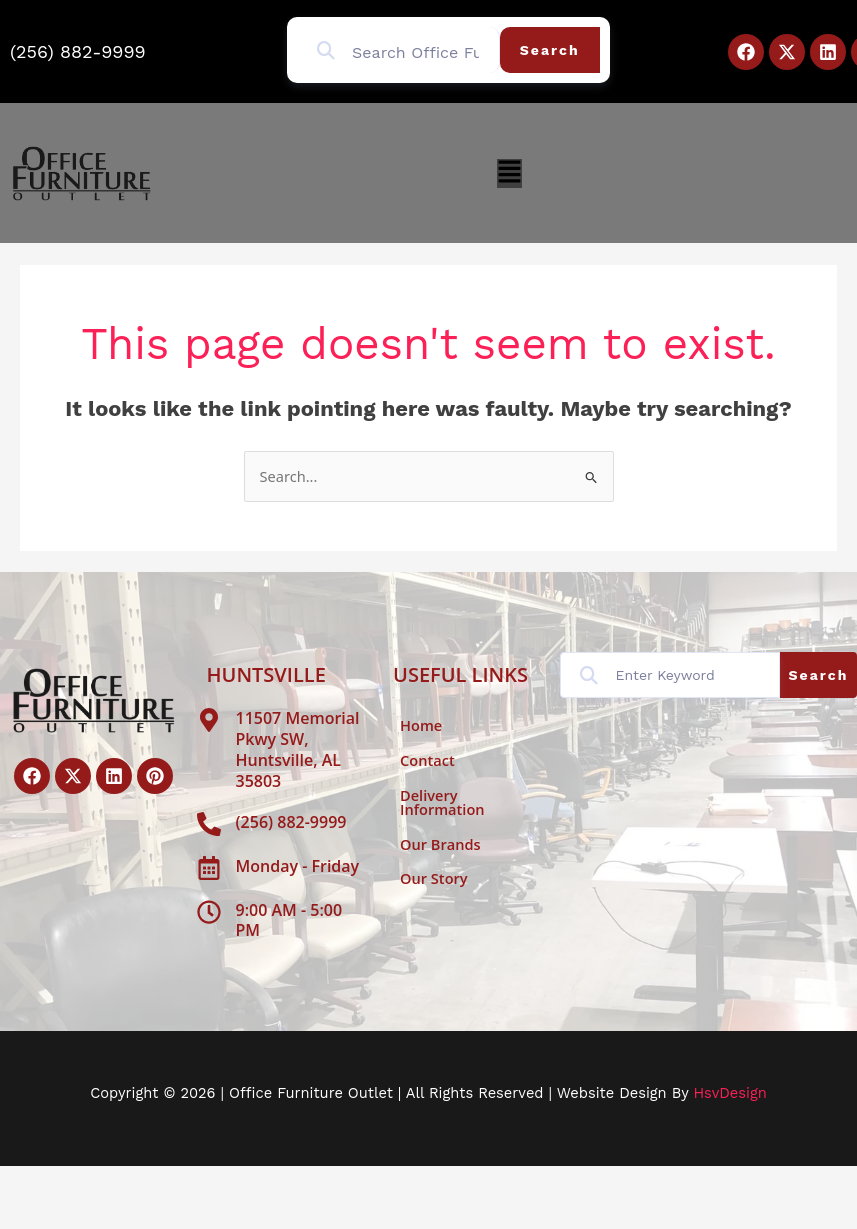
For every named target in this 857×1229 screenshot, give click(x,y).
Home (421, 725)
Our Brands (440, 844)
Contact (427, 760)
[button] (509, 173)
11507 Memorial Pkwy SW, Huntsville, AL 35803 (298, 749)
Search (550, 50)
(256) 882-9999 (78, 51)
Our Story (434, 878)
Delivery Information (442, 802)
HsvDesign (729, 1093)
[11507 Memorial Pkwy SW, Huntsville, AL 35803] (209, 720)
